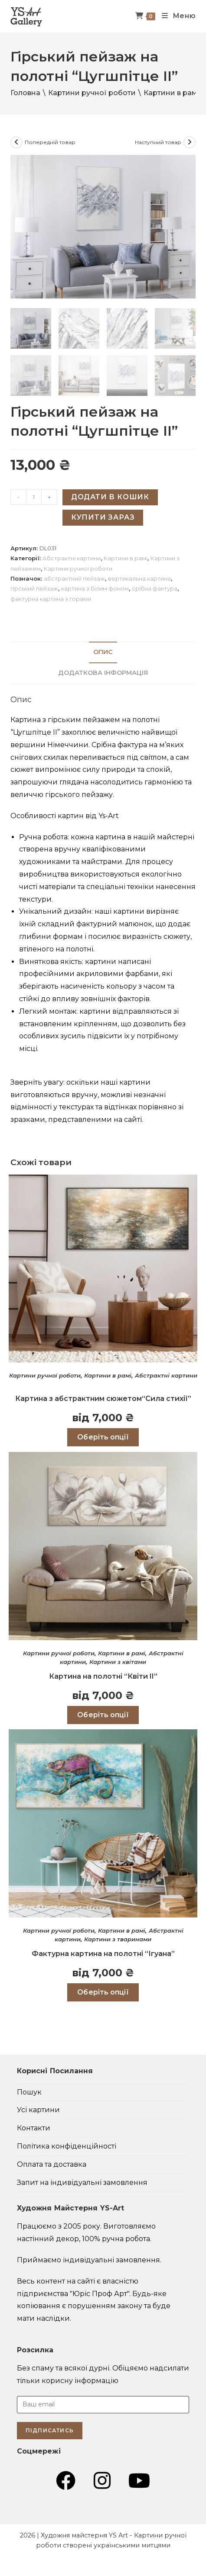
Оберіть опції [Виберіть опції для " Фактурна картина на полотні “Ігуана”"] (102, 1992)
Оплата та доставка (51, 2164)
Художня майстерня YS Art (84, 2535)
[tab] (103, 652)
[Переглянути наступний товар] (189, 142)
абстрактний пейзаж (74, 578)
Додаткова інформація (103, 672)
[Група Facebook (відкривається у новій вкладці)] (65, 2480)
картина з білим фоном (95, 588)
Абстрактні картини (72, 557)
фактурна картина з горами (50, 598)
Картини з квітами (117, 1660)
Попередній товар (50, 142)
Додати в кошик (110, 496)
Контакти (33, 2127)
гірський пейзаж (34, 588)
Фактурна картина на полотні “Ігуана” (103, 1953)
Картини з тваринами (117, 1938)
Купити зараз (103, 517)
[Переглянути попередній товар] (16, 142)
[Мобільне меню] (175, 16)
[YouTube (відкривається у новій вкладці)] (139, 2480)
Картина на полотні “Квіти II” (103, 1675)
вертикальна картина (139, 578)
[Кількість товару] (34, 496)
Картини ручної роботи (92, 93)
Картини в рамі (171, 93)
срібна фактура (154, 588)
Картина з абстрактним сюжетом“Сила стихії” (103, 1398)
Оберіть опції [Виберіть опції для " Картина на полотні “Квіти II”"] (102, 1714)
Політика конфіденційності (66, 2146)
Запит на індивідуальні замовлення (82, 2182)
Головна (25, 93)
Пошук (29, 2091)
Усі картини (38, 2109)
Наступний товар (158, 142)
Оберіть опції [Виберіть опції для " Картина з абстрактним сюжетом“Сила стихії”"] (102, 1437)
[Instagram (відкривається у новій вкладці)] (102, 2480)
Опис (103, 651)
